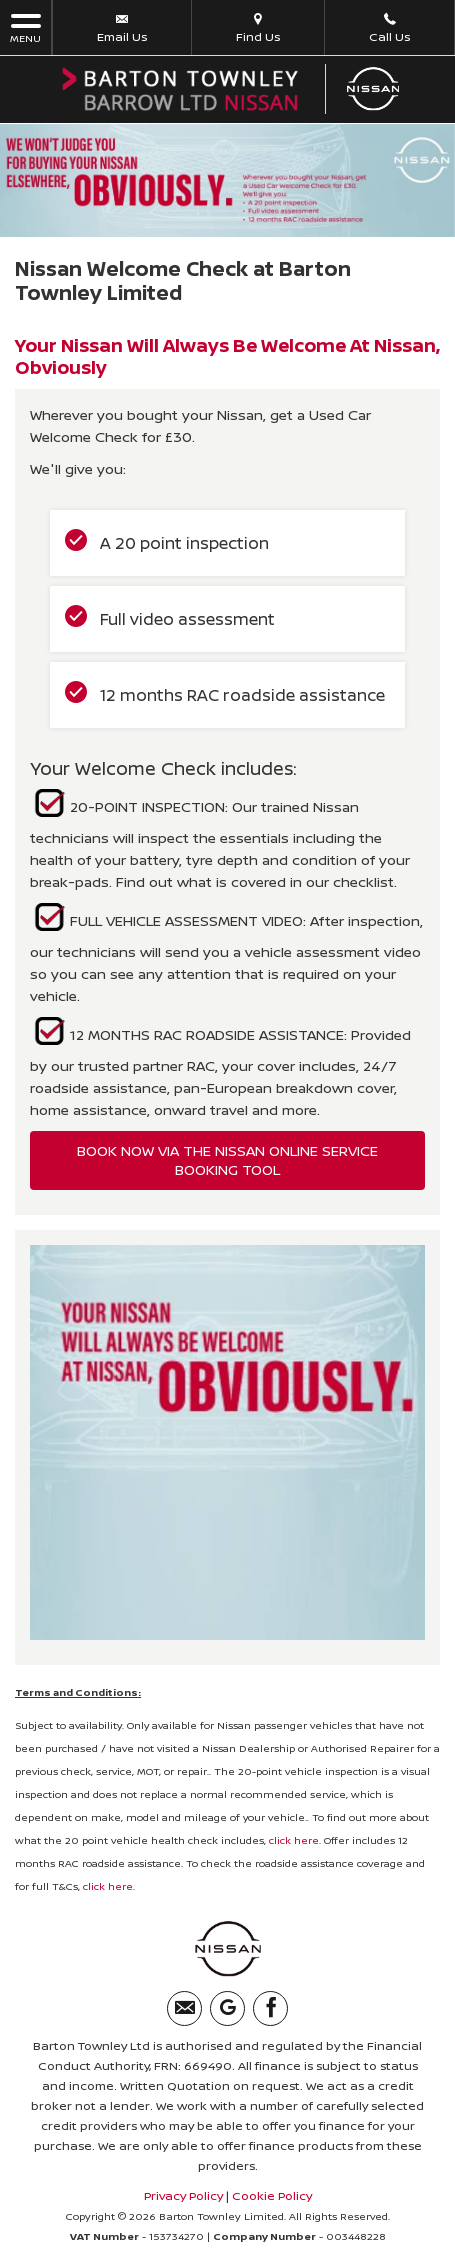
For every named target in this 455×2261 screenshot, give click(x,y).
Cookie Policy (272, 2195)
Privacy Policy (183, 2195)
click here (294, 1840)
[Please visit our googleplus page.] (227, 2008)
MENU (25, 27)
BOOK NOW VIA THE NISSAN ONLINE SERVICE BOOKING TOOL (227, 1160)
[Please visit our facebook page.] (270, 2008)
